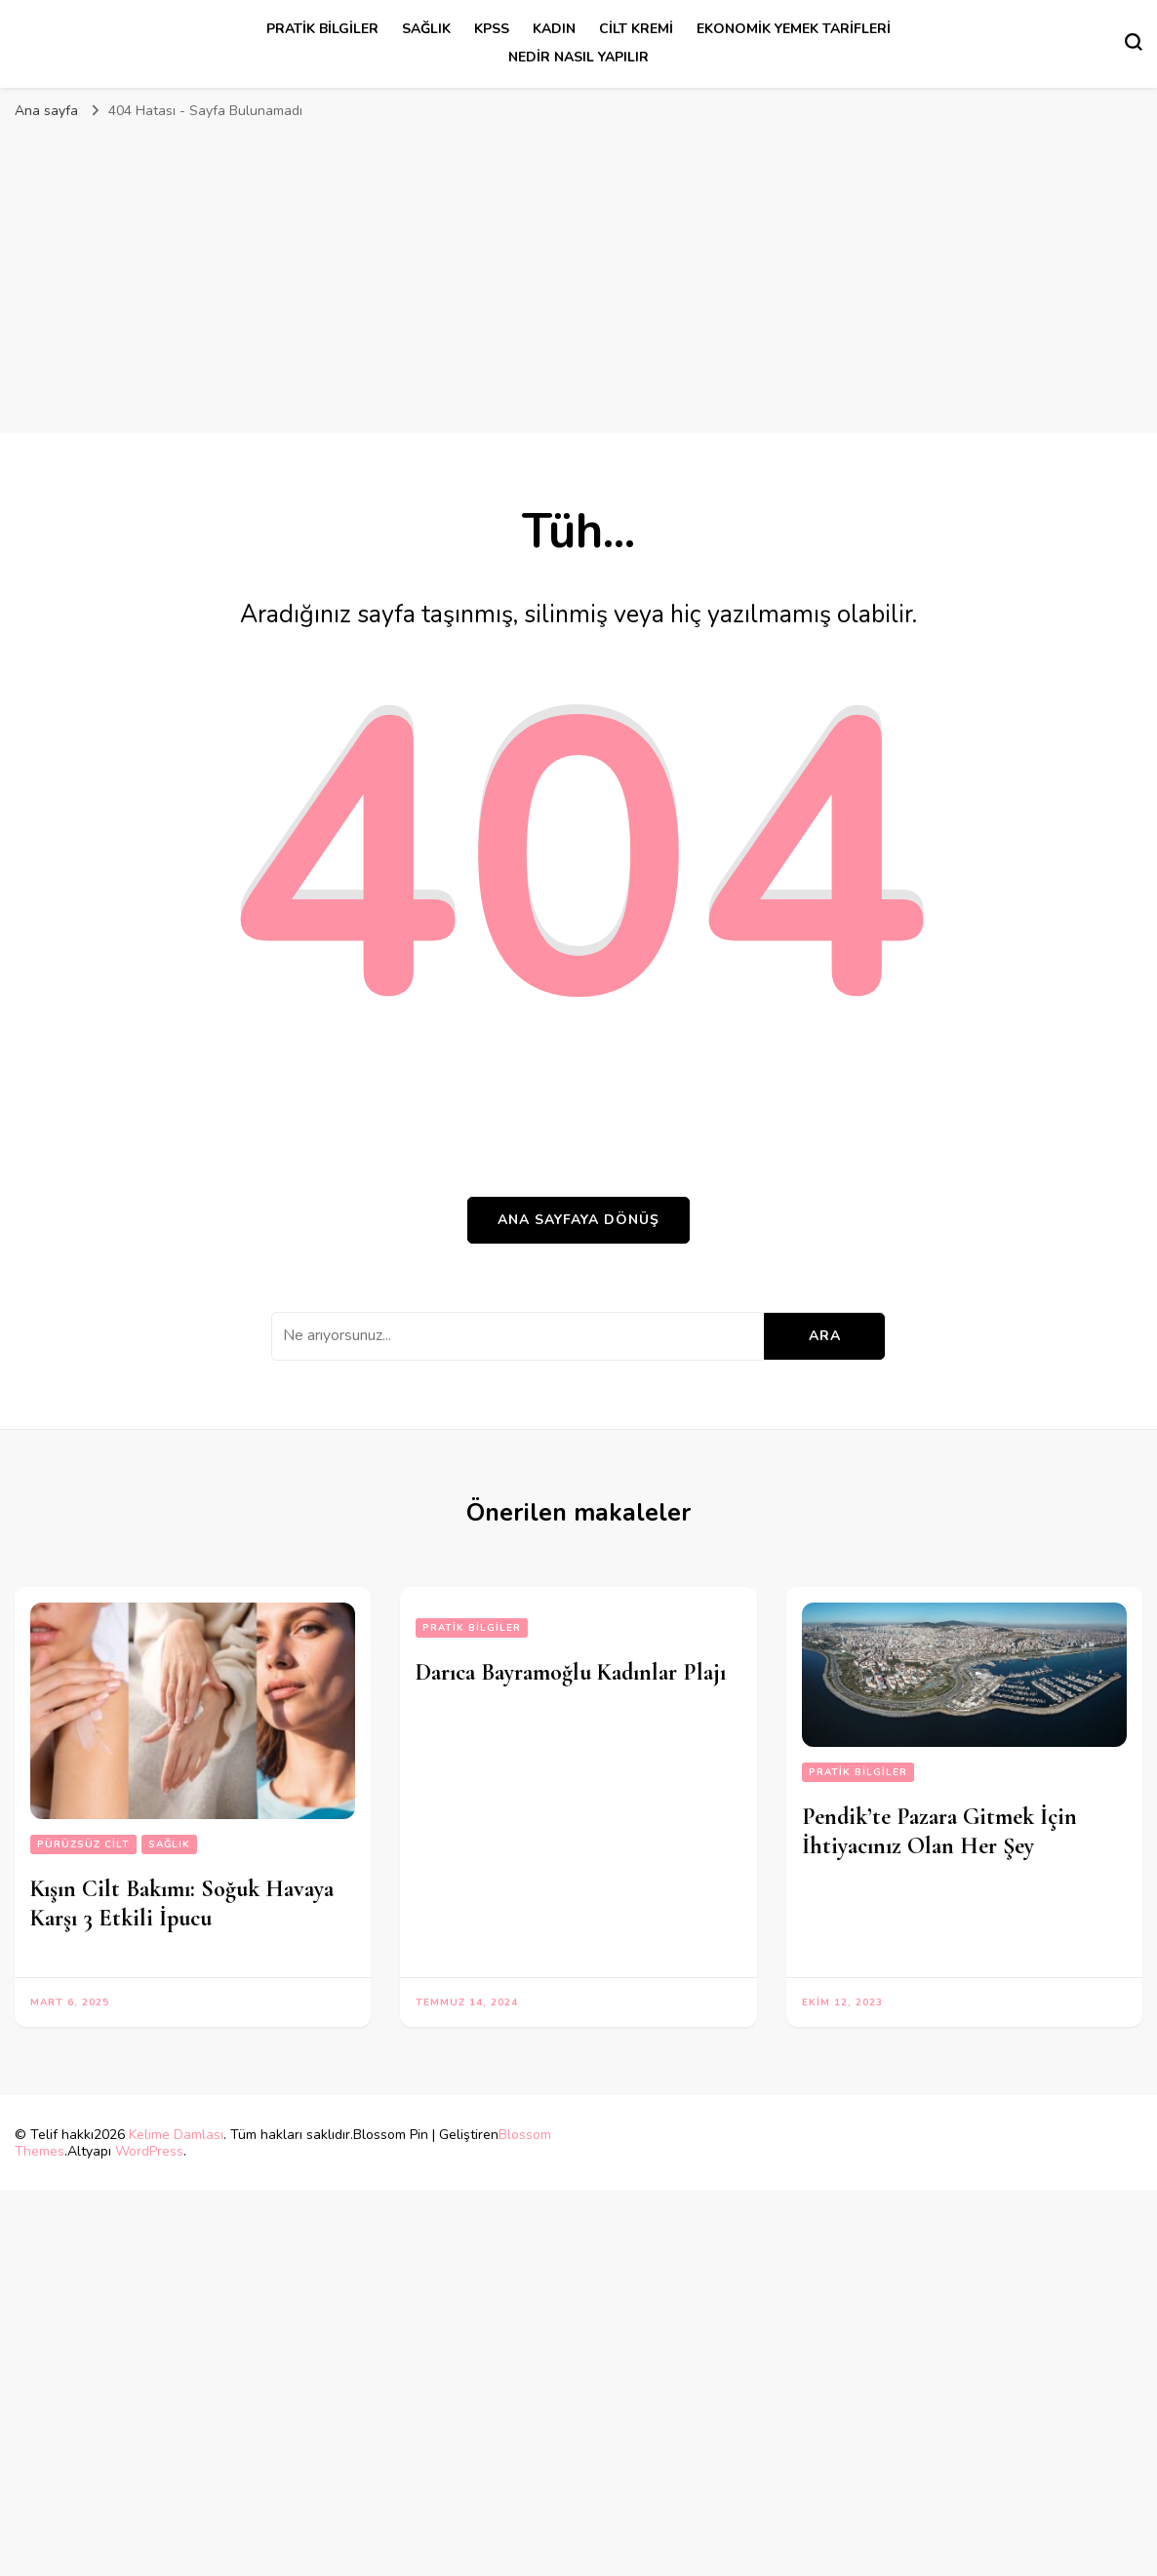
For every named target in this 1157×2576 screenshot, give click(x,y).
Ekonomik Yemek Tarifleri (794, 29)
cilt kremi (636, 29)
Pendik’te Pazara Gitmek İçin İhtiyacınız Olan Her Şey (939, 1831)
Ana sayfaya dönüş (578, 1219)
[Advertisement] (578, 286)
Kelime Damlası (176, 2134)
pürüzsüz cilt (83, 1844)
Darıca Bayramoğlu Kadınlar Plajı (571, 1672)
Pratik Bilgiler (322, 29)
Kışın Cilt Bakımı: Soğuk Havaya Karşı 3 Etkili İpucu (182, 1903)
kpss (491, 29)
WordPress (149, 2151)
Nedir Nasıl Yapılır (578, 57)
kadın (554, 29)
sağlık (426, 29)
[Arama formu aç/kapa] (1133, 42)
